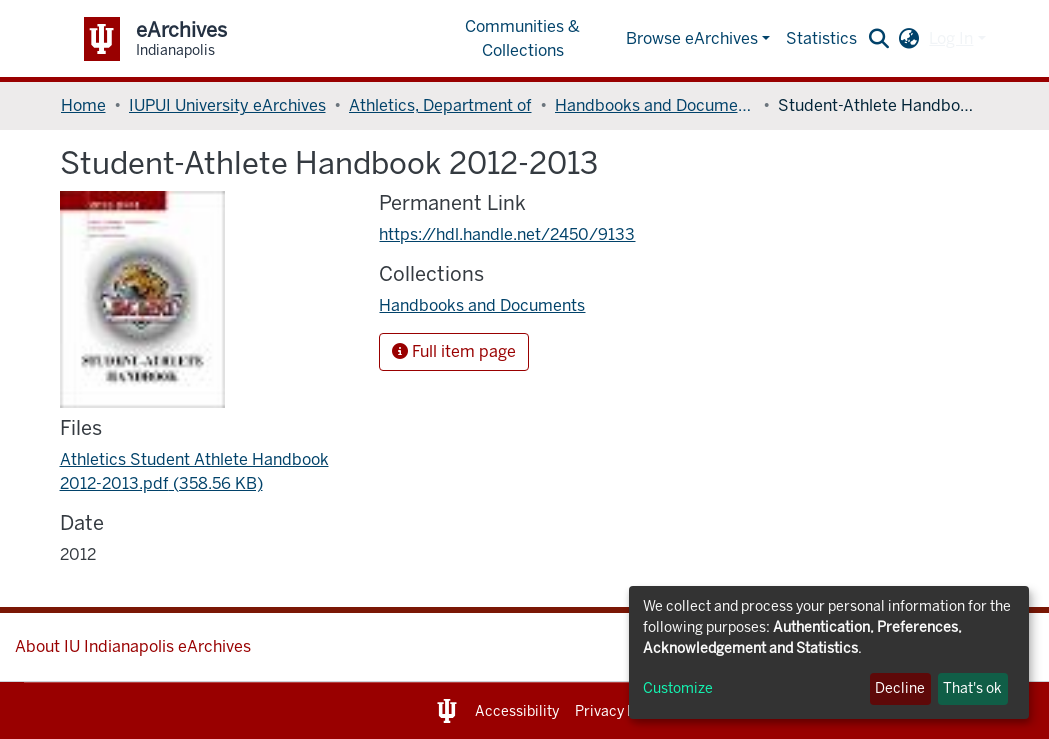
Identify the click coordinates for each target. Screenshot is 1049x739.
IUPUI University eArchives (227, 105)
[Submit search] (878, 39)
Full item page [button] (454, 351)
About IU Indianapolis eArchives (133, 646)
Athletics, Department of (440, 105)
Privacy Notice (622, 711)
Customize (678, 688)
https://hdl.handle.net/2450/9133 (507, 234)
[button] (908, 39)
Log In (951, 38)
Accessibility (517, 711)
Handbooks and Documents (655, 105)
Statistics (821, 38)
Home (83, 105)
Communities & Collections (522, 38)
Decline (900, 688)
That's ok (972, 688)
